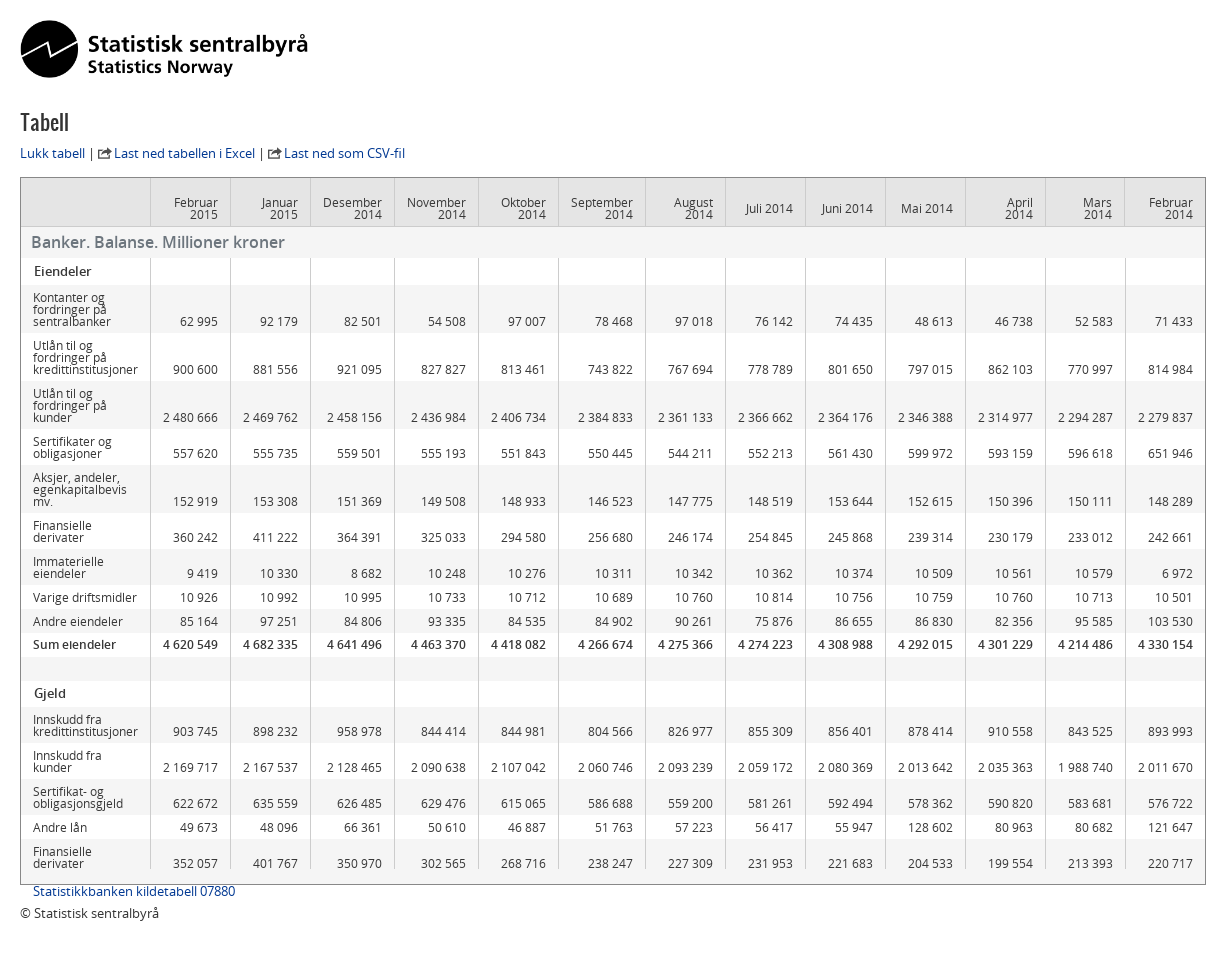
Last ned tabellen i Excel (184, 153)
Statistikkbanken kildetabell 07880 (134, 891)
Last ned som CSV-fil (344, 153)
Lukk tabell (52, 153)
